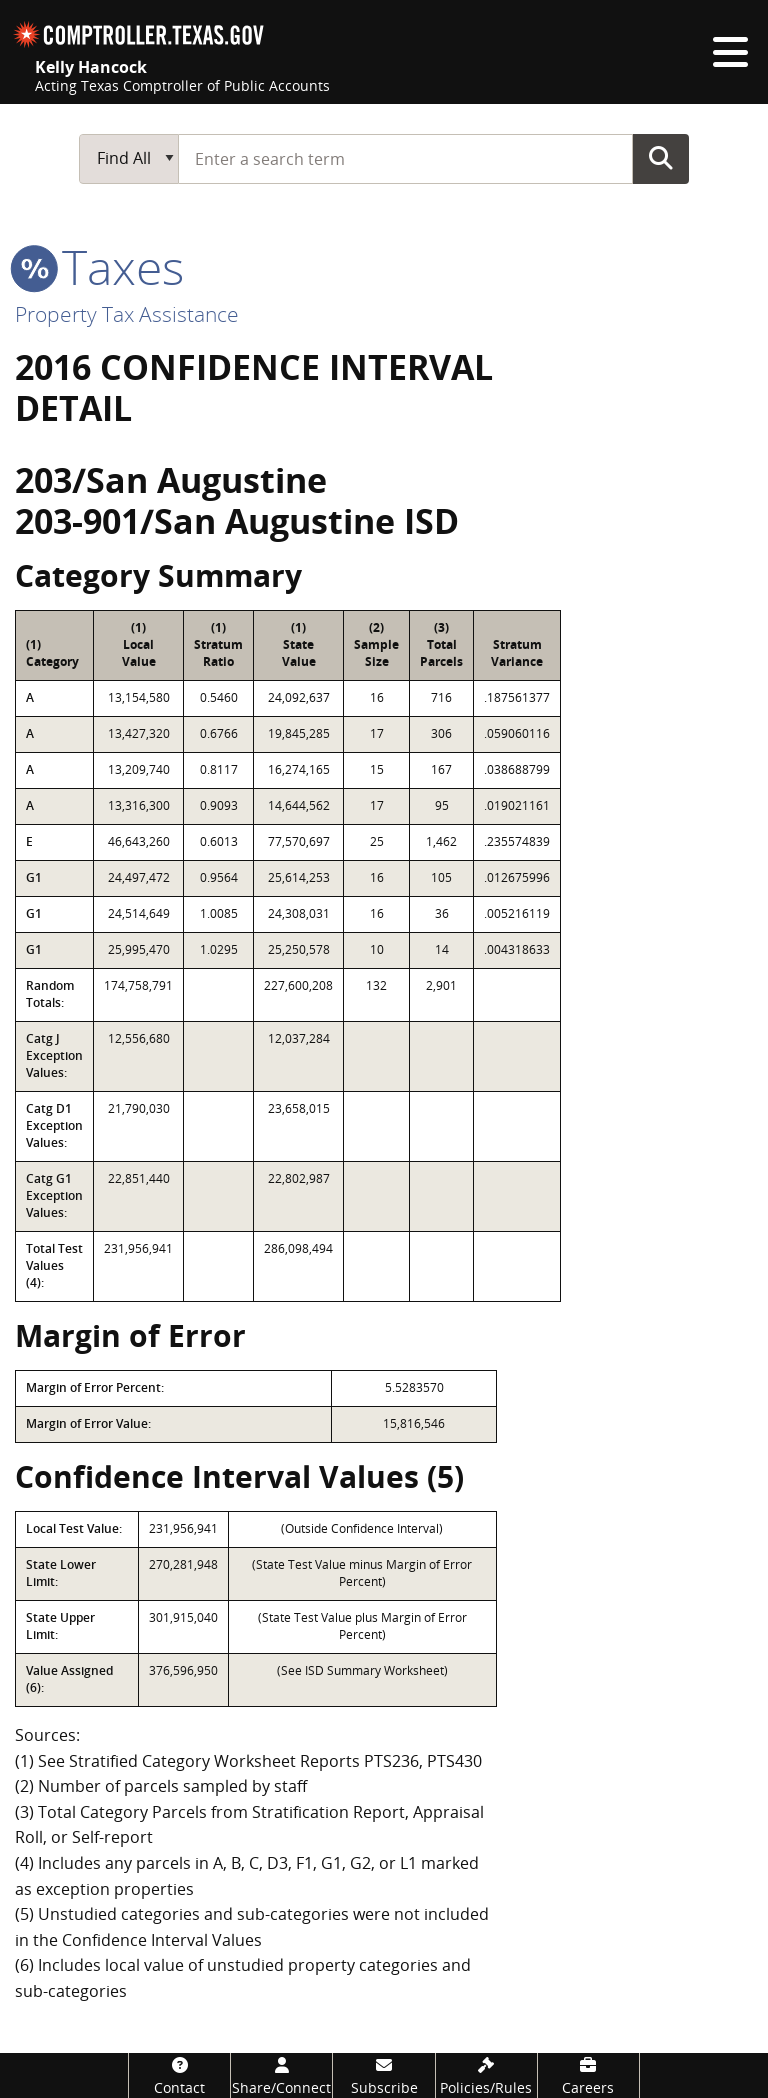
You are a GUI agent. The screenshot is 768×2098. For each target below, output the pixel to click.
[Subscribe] (383, 2075)
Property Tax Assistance (127, 314)
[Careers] (588, 2075)
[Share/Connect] (281, 2075)
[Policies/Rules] (486, 2075)
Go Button (661, 158)
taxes (99, 266)
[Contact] (179, 2075)
